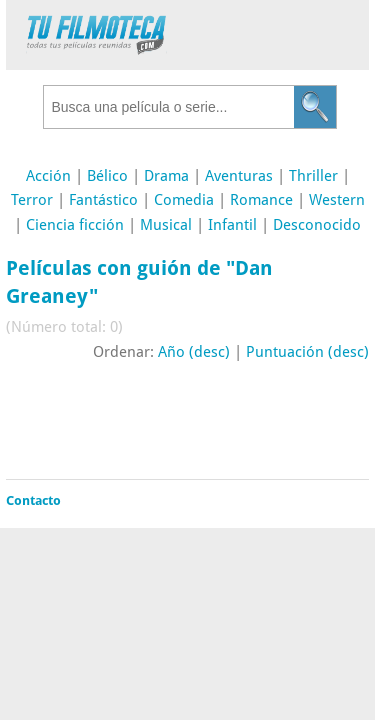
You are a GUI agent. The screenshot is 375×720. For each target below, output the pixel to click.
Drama (166, 176)
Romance (261, 200)
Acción (48, 176)
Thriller (313, 176)
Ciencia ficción (75, 225)
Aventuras (239, 176)
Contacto (33, 500)
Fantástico (103, 200)
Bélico (107, 176)
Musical (166, 225)
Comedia (184, 200)
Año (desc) (194, 352)
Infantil (232, 225)
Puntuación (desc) (307, 352)
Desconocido (317, 225)
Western (337, 200)
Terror (32, 200)
